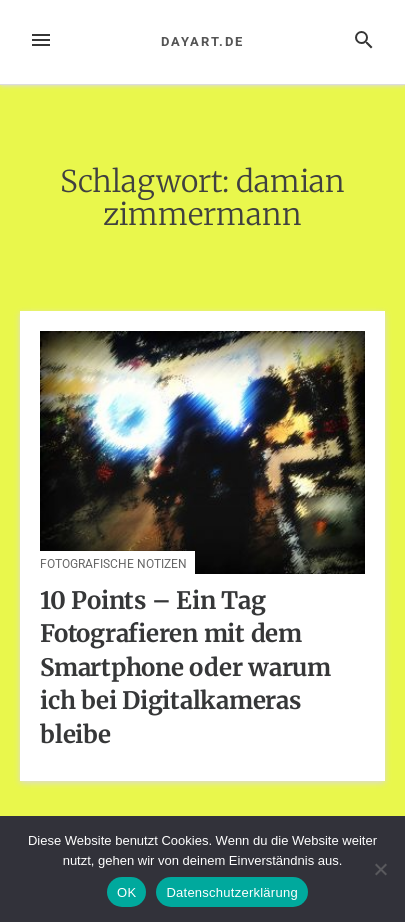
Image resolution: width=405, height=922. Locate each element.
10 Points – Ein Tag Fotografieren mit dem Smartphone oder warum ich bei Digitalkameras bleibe (185, 667)
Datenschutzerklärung (231, 892)
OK (126, 892)
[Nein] (380, 869)
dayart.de (202, 41)
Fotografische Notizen (113, 564)
